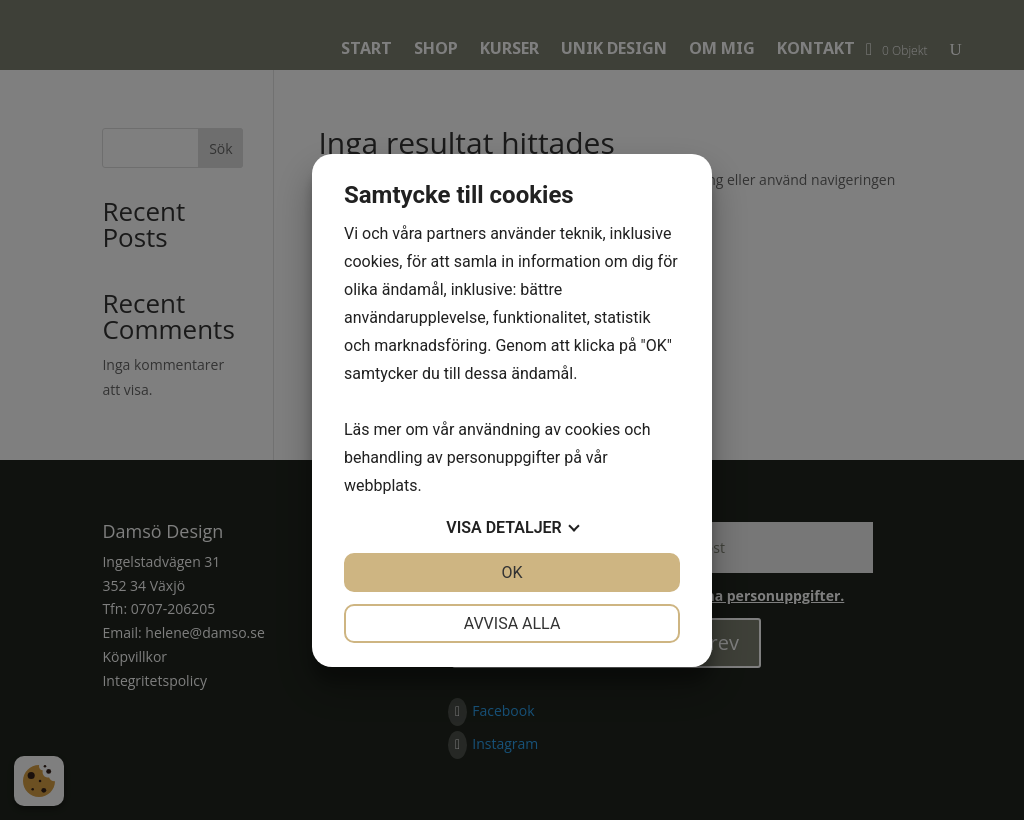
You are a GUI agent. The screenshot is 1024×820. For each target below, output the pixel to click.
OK (511, 572)
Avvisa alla (512, 623)
